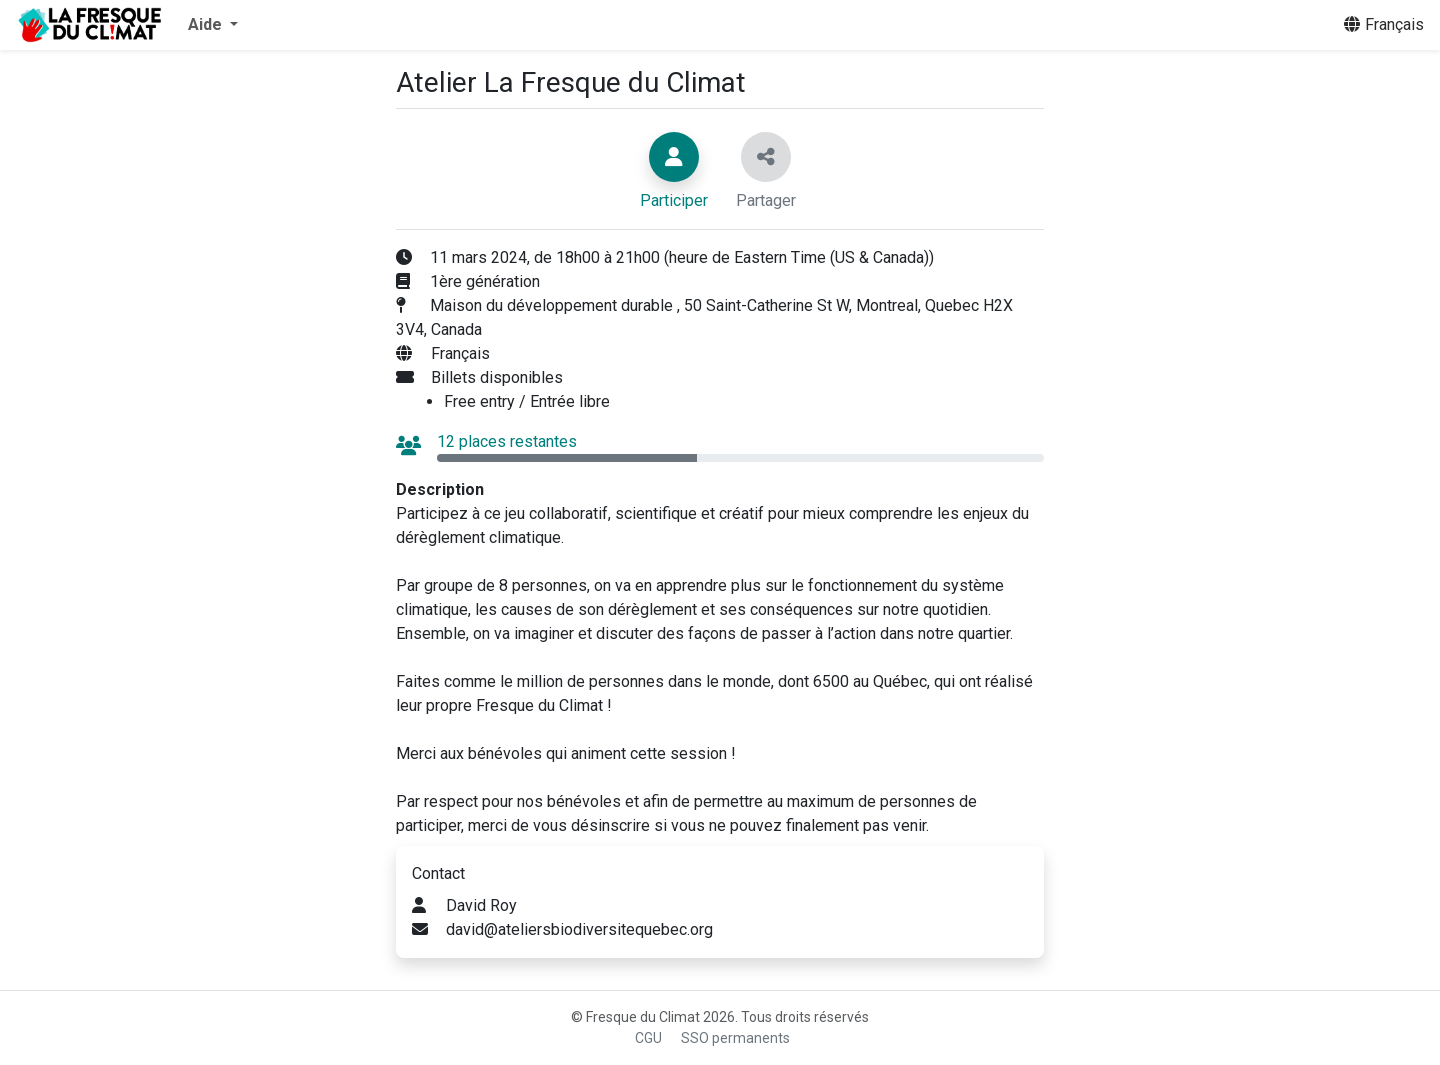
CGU (648, 1038)
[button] (213, 25)
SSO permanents (735, 1038)
